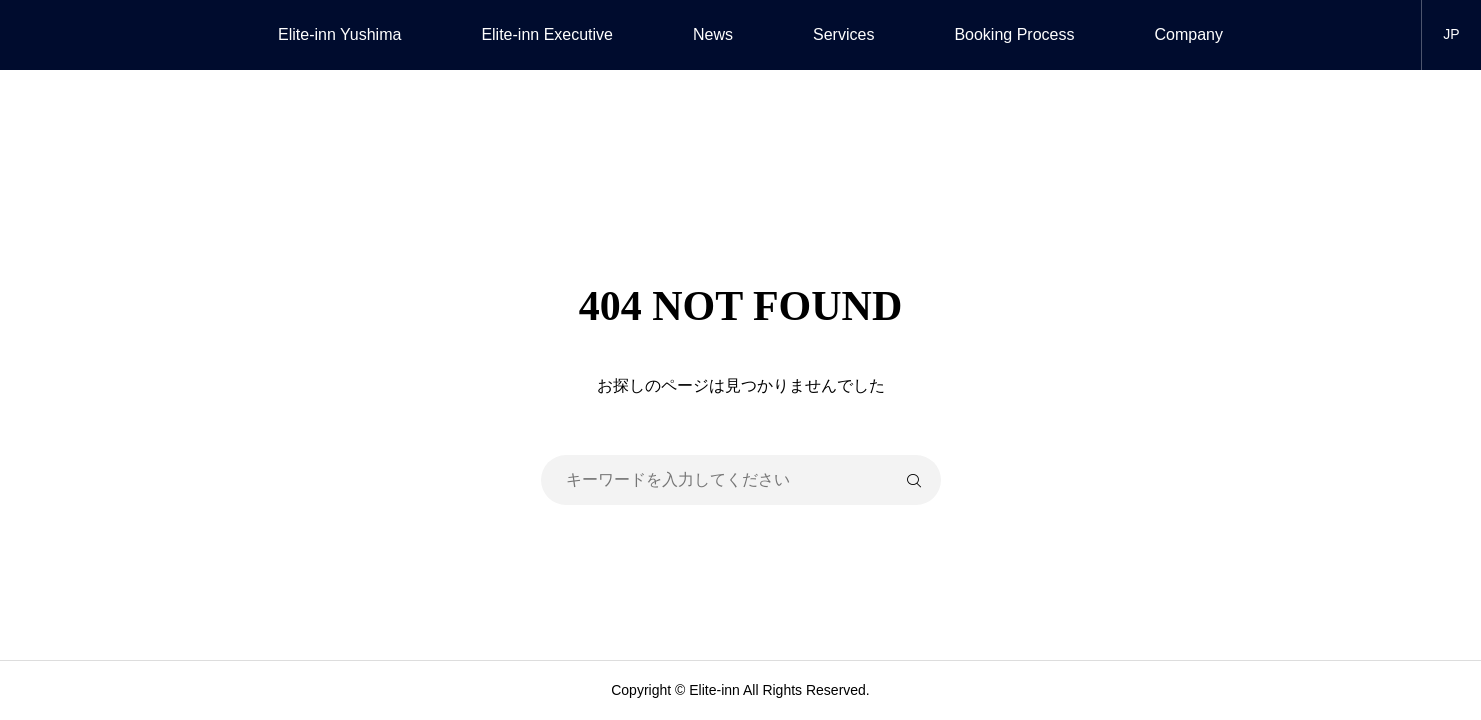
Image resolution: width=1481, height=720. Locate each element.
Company (1188, 34)
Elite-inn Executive (547, 34)
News (713, 34)
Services (843, 34)
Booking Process (1014, 34)
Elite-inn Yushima (339, 34)
